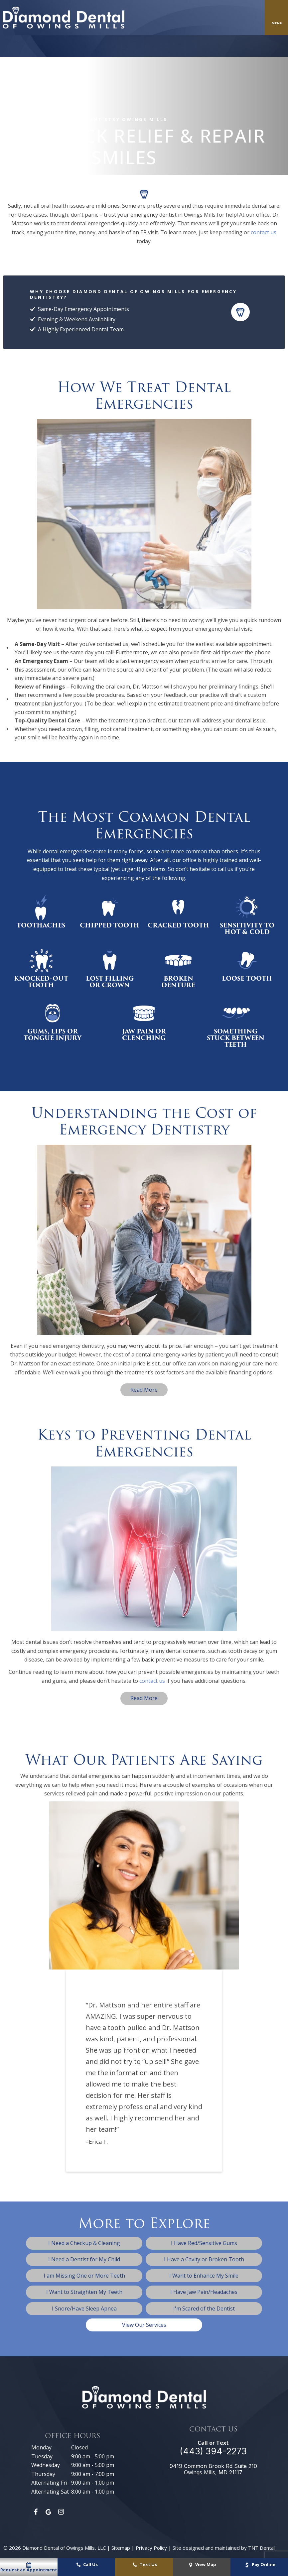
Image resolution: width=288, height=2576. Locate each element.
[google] (48, 2512)
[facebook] (36, 2512)
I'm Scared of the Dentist (204, 2308)
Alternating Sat (50, 2491)
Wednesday (45, 2465)
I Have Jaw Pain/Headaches (203, 2292)
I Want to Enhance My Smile (203, 2275)
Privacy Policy (151, 2547)
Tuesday (42, 2456)
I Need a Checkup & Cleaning (84, 2243)
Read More (144, 1389)
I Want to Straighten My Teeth (84, 2292)
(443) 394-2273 (213, 2451)
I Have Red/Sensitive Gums (204, 2243)
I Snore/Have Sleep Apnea (84, 2308)
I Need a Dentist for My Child (84, 2259)
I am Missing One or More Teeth (84, 2275)
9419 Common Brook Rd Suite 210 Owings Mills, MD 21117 (213, 2469)
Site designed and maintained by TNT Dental (224, 2547)
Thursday (43, 2474)
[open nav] (276, 18)
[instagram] (61, 2512)
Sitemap (120, 2547)
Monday (41, 2447)
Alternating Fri (49, 2482)
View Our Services (144, 2324)
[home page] (63, 17)
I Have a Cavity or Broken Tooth (204, 2259)
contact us (263, 232)
